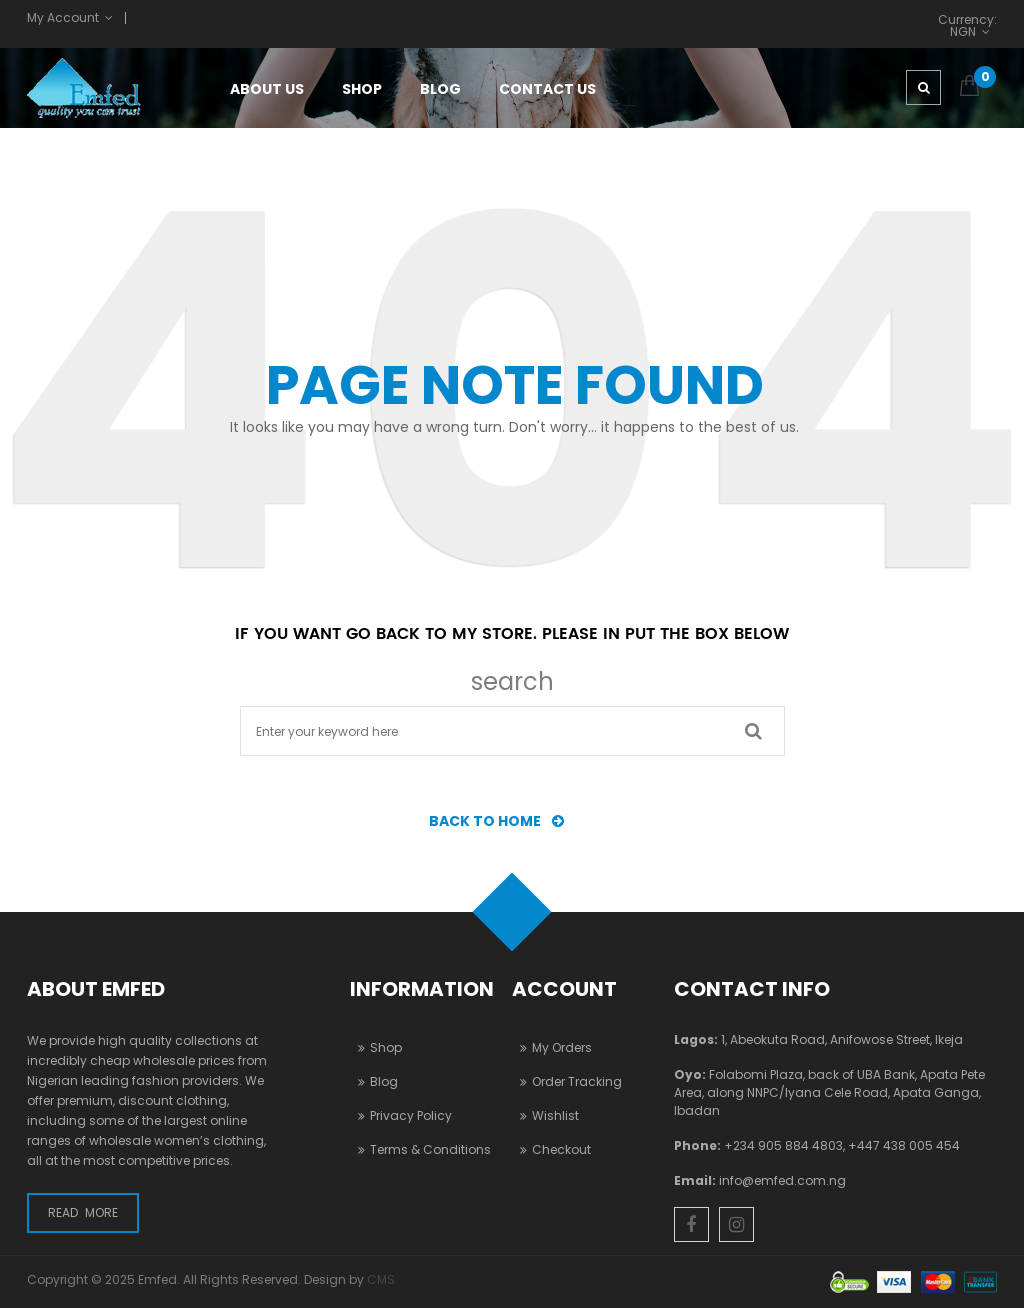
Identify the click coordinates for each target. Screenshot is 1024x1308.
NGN (963, 30)
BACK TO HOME (502, 821)
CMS (381, 1279)
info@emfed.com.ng (782, 1180)
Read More (83, 1212)
